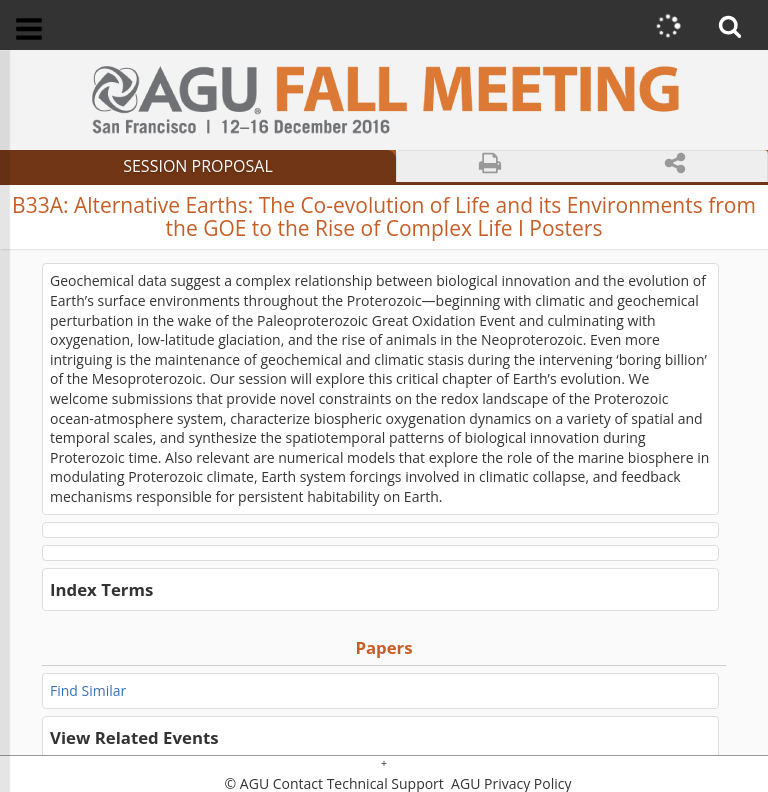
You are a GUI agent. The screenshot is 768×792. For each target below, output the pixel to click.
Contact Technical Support (358, 784)
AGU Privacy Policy (509, 784)
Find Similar (88, 690)
